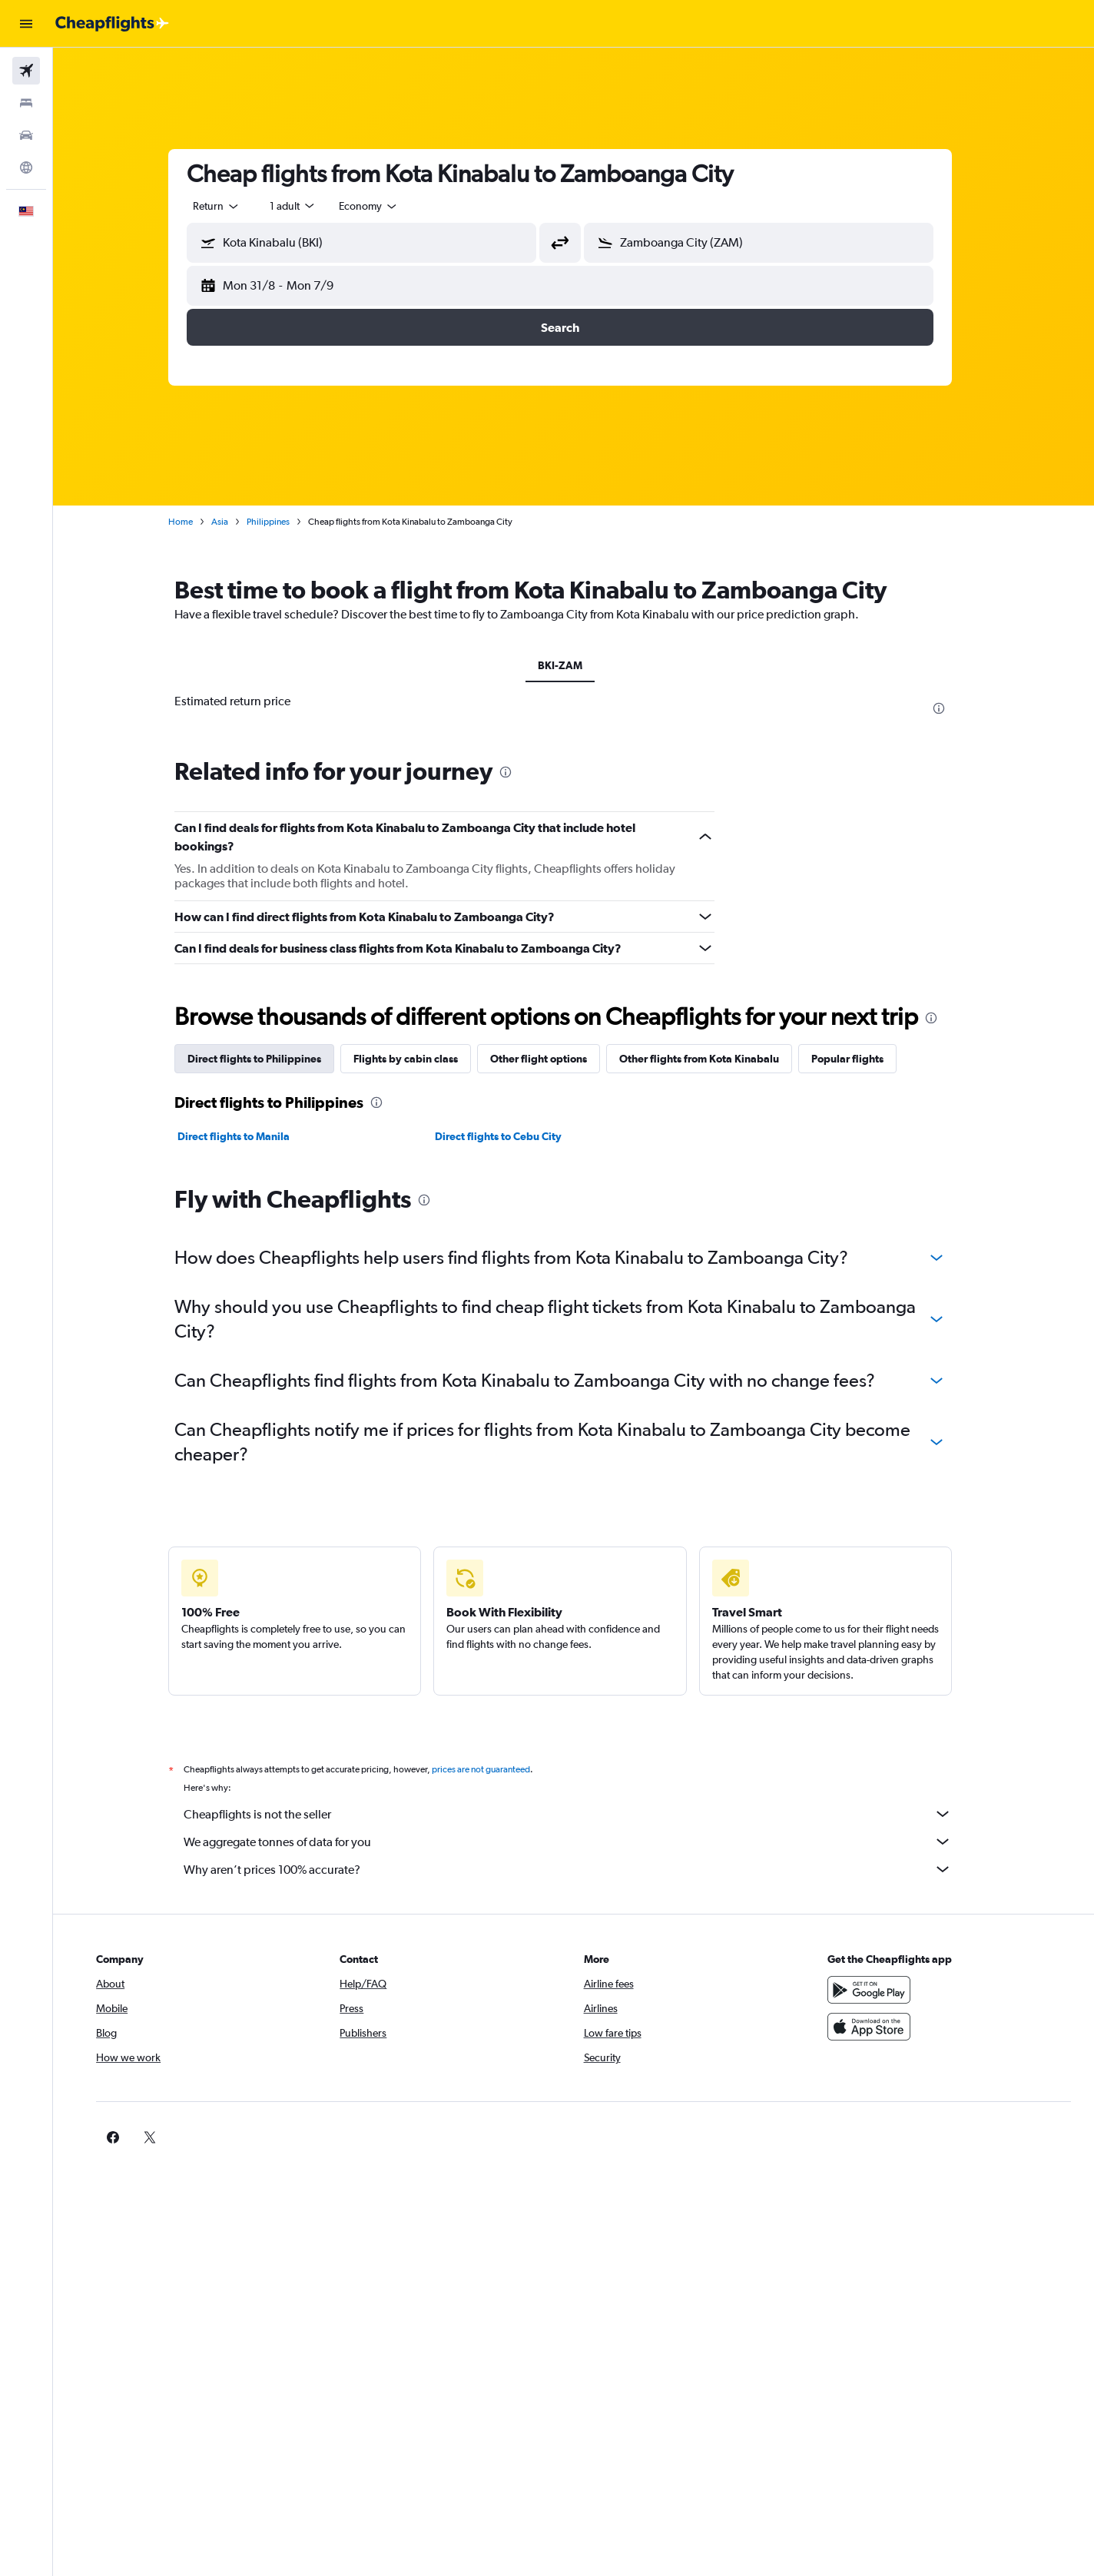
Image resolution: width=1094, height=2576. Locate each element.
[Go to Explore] (26, 167)
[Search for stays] (26, 103)
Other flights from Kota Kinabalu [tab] (713, 1059)
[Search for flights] (26, 70)
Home (194, 521)
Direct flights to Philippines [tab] (268, 1059)
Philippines (281, 521)
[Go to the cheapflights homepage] (112, 23)
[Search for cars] (26, 135)
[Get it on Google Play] (877, 1990)
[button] (26, 24)
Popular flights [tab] (861, 1059)
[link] (853, 2137)
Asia (233, 521)
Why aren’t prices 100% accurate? (581, 1869)
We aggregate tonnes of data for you (581, 1841)
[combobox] (230, 206)
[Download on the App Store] (877, 2027)
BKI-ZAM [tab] (574, 665)
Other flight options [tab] (552, 1059)
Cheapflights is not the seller (581, 1814)
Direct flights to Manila (247, 1136)
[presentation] (953, 708)
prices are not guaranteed (495, 1769)
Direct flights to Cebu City (511, 1136)
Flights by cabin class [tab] (419, 1059)
